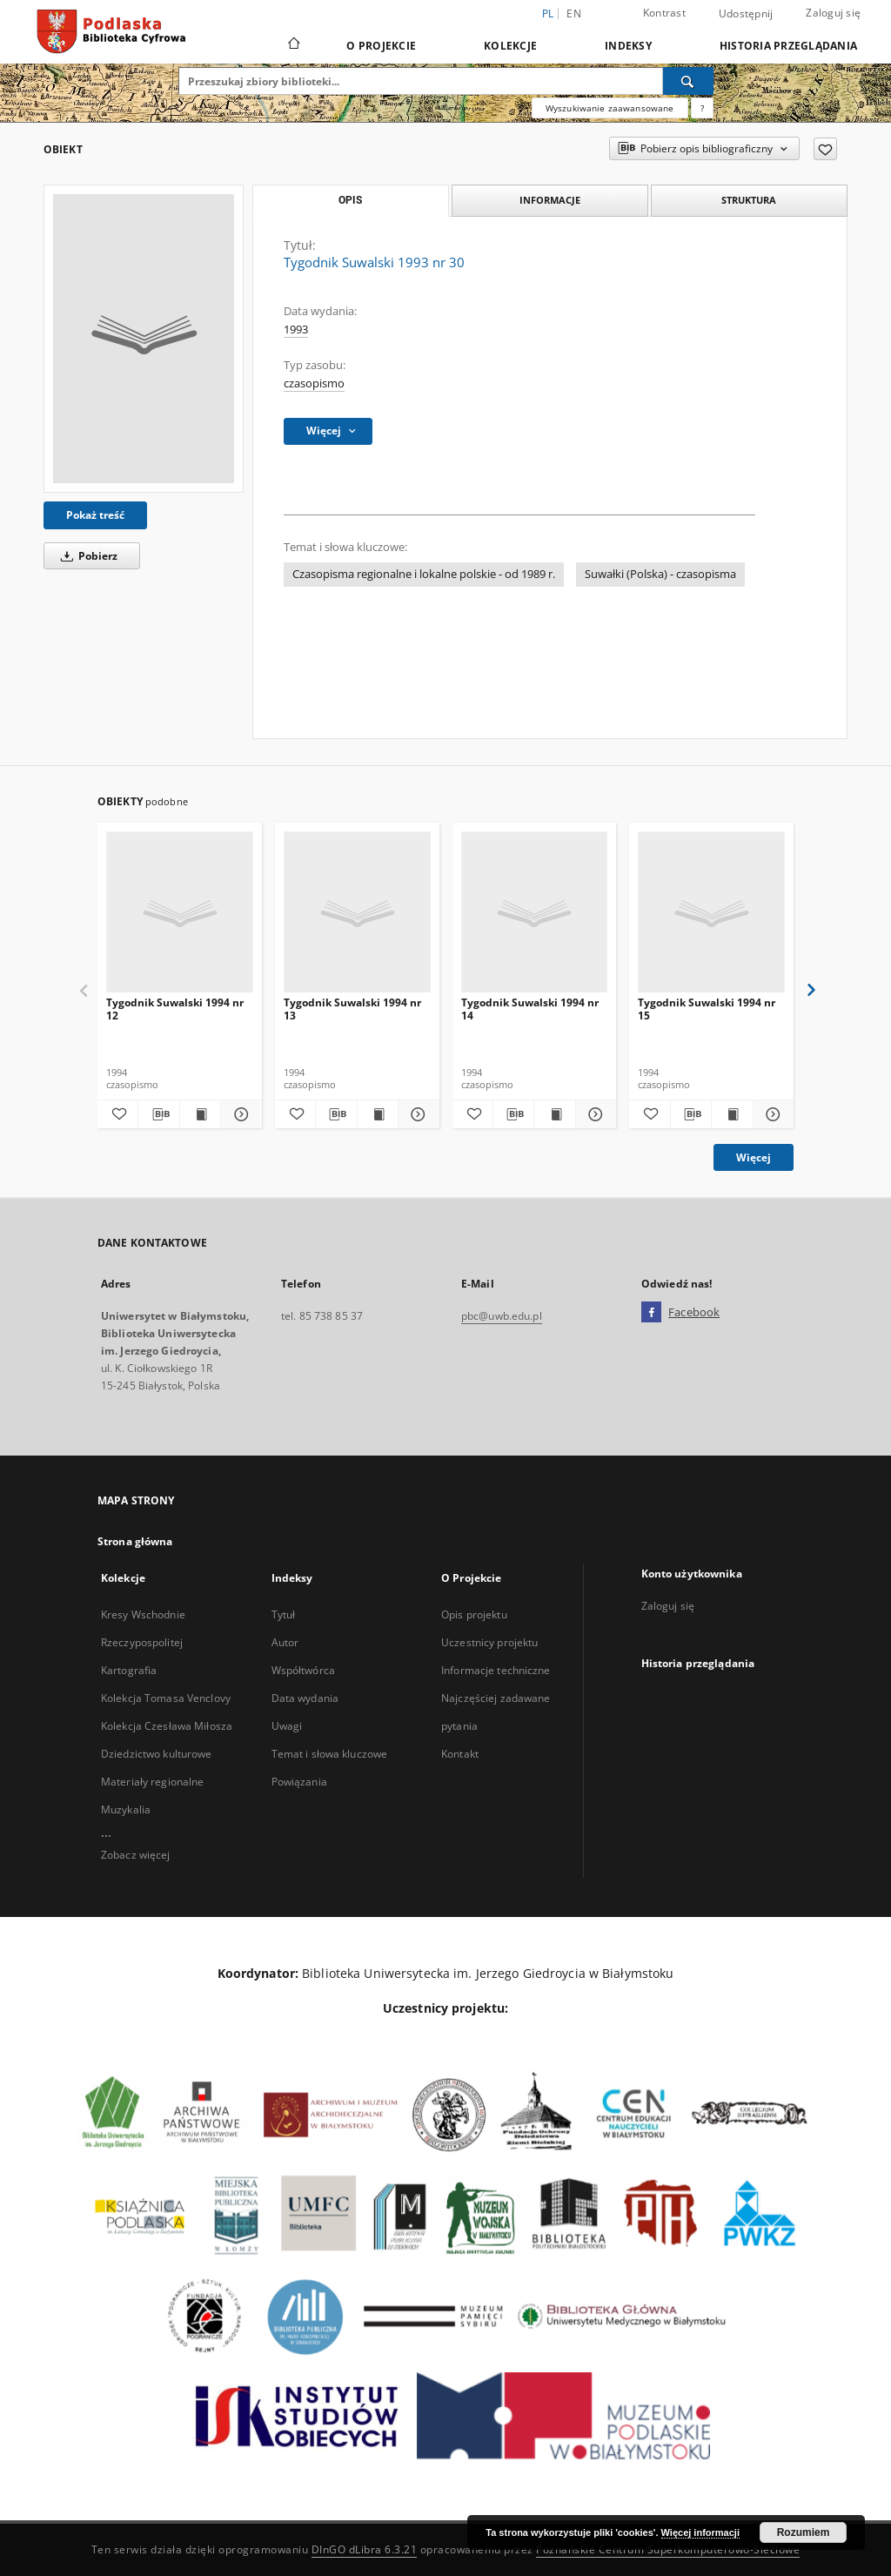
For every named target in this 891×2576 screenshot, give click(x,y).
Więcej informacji (700, 2532)
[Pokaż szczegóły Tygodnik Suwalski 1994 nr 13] (416, 1114)
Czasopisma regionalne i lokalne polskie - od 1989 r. (423, 574)
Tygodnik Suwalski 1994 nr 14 (530, 1008)
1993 (296, 329)
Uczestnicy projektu (489, 1642)
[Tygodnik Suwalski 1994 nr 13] (357, 912)
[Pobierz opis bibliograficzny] (158, 1114)
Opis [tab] (350, 200)
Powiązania (299, 1781)
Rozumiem (803, 2532)
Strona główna (135, 1541)
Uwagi (287, 1725)
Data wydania (304, 1698)
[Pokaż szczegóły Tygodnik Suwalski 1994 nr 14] (593, 1114)
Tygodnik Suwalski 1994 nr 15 (706, 1008)
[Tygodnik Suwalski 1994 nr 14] (534, 912)
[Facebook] (651, 1313)
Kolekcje (510, 45)
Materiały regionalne (152, 1781)
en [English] (573, 13)
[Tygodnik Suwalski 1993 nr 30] (143, 338)
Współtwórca (303, 1670)
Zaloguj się (833, 12)
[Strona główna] (292, 45)
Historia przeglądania (788, 45)
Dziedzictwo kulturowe (156, 1753)
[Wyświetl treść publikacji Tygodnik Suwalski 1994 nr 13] (378, 1114)
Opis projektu (474, 1614)
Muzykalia (126, 1809)
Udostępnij (746, 14)
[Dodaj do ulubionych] (825, 149)
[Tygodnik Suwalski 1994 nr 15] (711, 912)
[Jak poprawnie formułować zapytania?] (702, 108)
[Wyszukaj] (688, 81)
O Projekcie (381, 45)
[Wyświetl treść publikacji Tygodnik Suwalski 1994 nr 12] (200, 1114)
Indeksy (628, 45)
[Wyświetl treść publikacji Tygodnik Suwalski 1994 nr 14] (554, 1114)
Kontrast (664, 12)
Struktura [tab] (748, 199)
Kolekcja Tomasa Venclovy (166, 1698)
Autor (285, 1642)
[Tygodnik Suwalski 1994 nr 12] (179, 912)
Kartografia (129, 1670)
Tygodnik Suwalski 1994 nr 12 (175, 1008)
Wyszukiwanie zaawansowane (610, 108)
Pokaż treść (95, 515)
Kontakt (460, 1753)
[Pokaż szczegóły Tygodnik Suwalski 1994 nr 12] (238, 1114)
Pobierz (86, 556)
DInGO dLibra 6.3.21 (365, 2549)
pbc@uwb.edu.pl (501, 1315)
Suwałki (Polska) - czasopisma (660, 574)
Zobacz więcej (136, 1854)
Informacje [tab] (549, 199)
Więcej (753, 1157)
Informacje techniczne (496, 1670)
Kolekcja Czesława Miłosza (166, 1725)
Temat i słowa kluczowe (329, 1753)
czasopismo (314, 383)
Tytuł (283, 1614)
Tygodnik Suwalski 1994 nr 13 (352, 1008)
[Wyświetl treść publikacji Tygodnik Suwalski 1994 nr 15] (732, 1114)
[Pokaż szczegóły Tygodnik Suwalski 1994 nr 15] (771, 1114)
